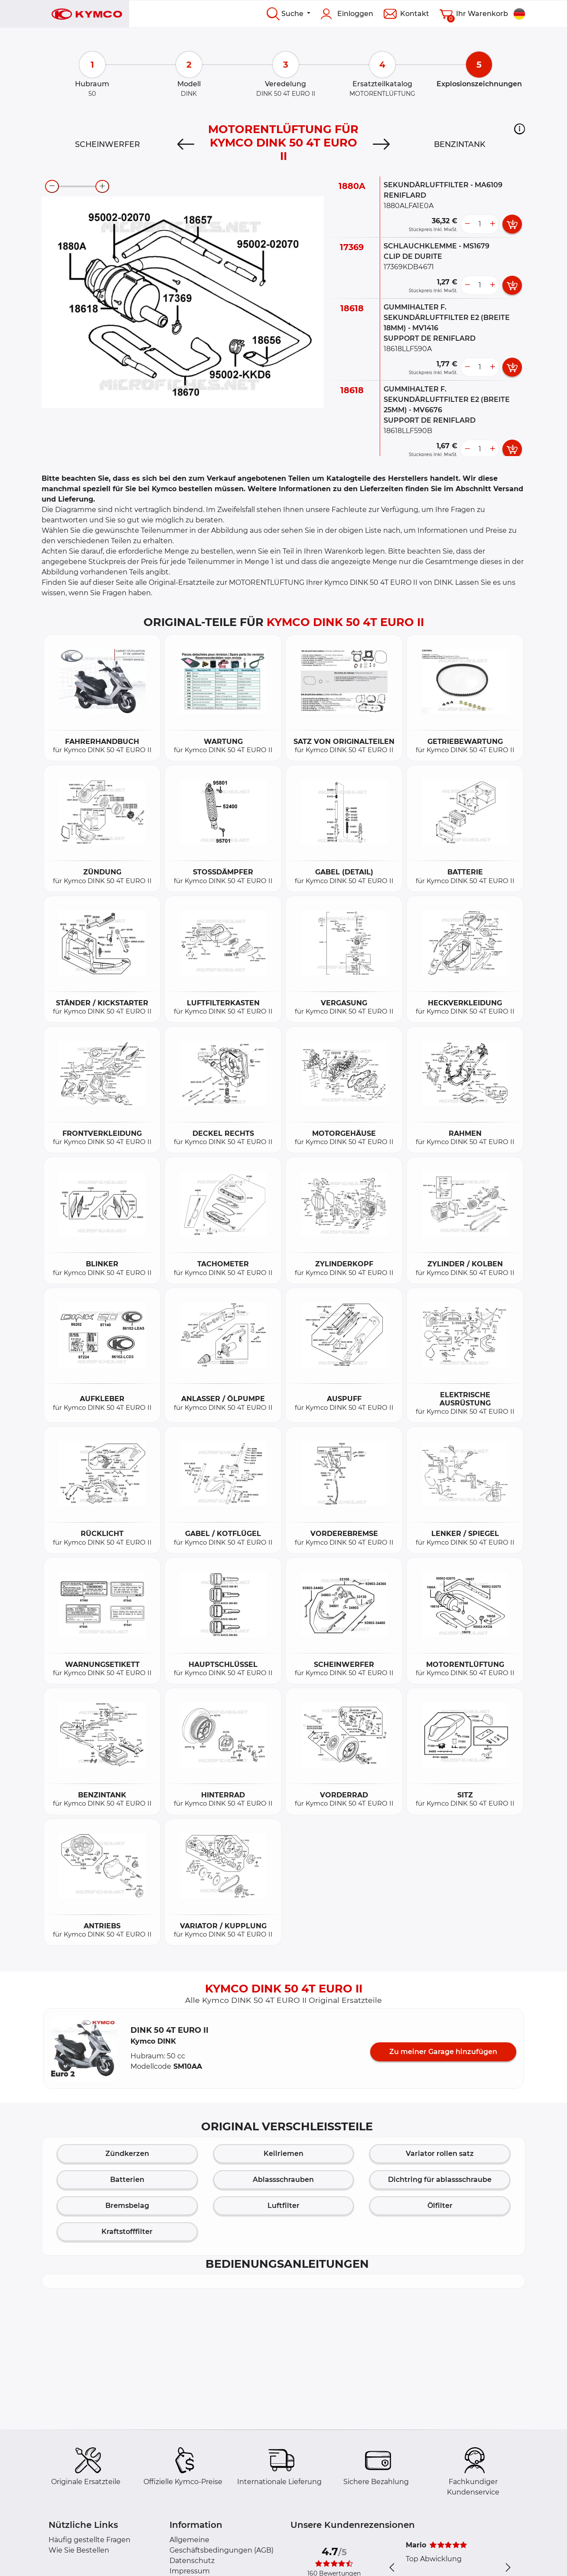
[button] (519, 128)
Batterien (127, 2179)
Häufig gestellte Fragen (89, 2540)
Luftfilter (283, 2205)
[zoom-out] (52, 186)
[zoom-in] (102, 186)
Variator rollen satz (440, 2153)
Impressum (189, 2571)
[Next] (381, 144)
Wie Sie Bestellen (79, 2550)
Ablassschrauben (283, 2179)
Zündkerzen (127, 2153)
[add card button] (512, 224)
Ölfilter (440, 2205)
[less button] (467, 224)
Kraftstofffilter (127, 2231)
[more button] (492, 224)
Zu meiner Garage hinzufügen (443, 2052)
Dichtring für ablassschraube (440, 2179)
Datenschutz (192, 2560)
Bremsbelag (127, 2205)
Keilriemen (283, 2153)
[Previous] (185, 144)
